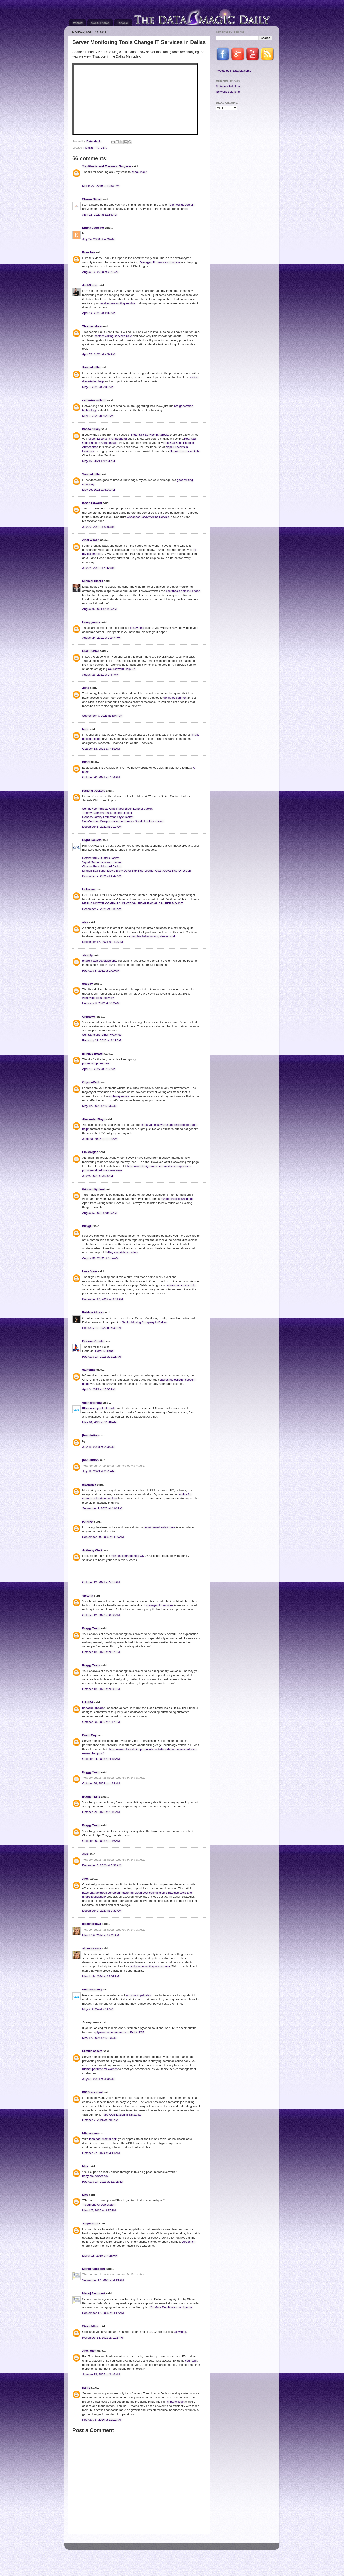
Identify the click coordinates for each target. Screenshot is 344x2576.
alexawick (89, 1484)
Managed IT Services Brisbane (160, 262)
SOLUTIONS (100, 22)
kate (85, 729)
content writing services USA (113, 336)
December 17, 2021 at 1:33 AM (102, 941)
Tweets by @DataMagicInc (233, 70)
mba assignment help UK (127, 1555)
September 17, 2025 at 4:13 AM (103, 2280)
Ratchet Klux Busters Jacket (100, 858)
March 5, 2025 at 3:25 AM (99, 2210)
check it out (138, 172)
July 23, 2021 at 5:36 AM (98, 526)
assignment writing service (117, 303)
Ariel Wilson (90, 540)
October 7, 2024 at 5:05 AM (100, 2120)
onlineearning (92, 1402)
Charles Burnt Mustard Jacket (101, 866)
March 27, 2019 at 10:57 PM (100, 185)
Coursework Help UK (122, 669)
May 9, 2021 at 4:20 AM (97, 415)
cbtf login (191, 2360)
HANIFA (87, 1521)
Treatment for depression (98, 2204)
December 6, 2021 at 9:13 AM (101, 826)
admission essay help (181, 1285)
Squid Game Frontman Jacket (102, 862)
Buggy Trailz (91, 1628)
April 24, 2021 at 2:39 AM (98, 354)
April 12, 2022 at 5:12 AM (98, 1069)
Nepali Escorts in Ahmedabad (107, 438)
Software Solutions (228, 86)
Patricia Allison (93, 1312)
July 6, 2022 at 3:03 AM (97, 1175)
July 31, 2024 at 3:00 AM (98, 2079)
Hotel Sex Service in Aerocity (150, 434)
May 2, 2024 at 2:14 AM (97, 2009)
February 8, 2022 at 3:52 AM (100, 1003)
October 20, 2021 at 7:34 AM (101, 777)
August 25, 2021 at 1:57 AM (100, 674)
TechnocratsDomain (181, 204)
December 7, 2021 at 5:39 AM (101, 909)
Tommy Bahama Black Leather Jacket (107, 812)
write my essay (119, 1096)
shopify (87, 955)
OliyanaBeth (91, 1082)
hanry (86, 2387)
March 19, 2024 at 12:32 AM (100, 1976)
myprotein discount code (177, 1198)
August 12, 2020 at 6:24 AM (100, 272)
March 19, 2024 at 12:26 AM (100, 1935)
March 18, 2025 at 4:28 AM (99, 2255)
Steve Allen (90, 2326)
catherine (88, 1369)
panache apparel (93, 1707)
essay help (137, 627)
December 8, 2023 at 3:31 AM (101, 1865)
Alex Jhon (89, 2350)
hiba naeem (90, 2133)
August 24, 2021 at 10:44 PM (101, 637)
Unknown (89, 889)
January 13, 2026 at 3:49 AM (101, 2374)
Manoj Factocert (93, 2268)
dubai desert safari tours (160, 1527)
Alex (85, 1854)
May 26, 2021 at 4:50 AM (98, 489)
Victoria (87, 1595)
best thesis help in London (183, 591)
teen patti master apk (103, 2139)
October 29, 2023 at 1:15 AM (101, 1812)
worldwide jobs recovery (98, 997)
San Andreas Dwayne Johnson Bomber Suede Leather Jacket (123, 821)
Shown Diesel (92, 199)
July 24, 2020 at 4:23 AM (98, 239)
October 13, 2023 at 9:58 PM (101, 1689)
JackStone (89, 285)
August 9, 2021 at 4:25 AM (99, 609)
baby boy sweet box (95, 2176)
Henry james (91, 622)
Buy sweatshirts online (123, 1252)
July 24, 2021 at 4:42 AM (98, 567)
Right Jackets (92, 840)
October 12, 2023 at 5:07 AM (101, 1582)
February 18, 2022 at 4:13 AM (101, 1040)
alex (85, 922)
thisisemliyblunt (93, 1189)
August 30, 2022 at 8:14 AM (100, 1258)
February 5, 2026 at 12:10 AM (101, 2419)
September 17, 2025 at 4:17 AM (103, 2313)
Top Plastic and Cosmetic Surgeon (106, 166)
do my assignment (175, 697)
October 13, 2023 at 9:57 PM (101, 1652)
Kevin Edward (92, 503)
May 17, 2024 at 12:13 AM (99, 2037)
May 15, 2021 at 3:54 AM (98, 461)
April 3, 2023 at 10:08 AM (98, 1389)
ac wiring (180, 2331)
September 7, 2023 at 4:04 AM (102, 1508)
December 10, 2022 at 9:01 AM (102, 1299)
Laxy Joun (89, 1271)
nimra (86, 761)
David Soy (89, 1735)
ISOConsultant (92, 2092)
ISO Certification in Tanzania (122, 2114)
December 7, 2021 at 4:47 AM (101, 876)
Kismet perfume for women (100, 2069)
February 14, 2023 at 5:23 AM (101, 1356)
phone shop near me (95, 1063)
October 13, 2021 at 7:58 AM (101, 748)
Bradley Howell (93, 1053)
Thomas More (92, 326)
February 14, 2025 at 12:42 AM (102, 2181)
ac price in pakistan (138, 1995)
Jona (85, 687)
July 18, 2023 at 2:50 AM (98, 1446)
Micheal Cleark (92, 581)
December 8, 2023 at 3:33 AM (101, 1910)
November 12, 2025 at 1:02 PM (102, 2337)
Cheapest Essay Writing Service (148, 516)
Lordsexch (188, 2241)
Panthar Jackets (93, 790)
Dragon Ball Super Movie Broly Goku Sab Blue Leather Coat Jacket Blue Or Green (136, 870)
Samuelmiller (91, 367)
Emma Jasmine (93, 227)
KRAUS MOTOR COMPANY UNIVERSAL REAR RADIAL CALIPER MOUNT (132, 903)
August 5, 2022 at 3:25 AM (99, 1213)
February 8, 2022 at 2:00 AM (100, 970)
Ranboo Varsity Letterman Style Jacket (107, 817)
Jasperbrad (90, 2223)
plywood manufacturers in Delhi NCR (119, 2032)
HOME (78, 22)
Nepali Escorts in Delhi (184, 451)
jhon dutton (90, 1435)
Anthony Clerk (92, 1550)
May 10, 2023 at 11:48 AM (99, 1422)
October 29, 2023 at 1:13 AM (101, 1783)
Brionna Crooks (93, 1341)
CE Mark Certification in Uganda (171, 2307)
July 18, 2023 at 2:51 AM (98, 1471)
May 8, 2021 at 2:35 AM (97, 387)
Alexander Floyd (93, 1119)
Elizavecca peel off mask (98, 1408)
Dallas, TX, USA (96, 147)
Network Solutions (228, 91)
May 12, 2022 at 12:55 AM (99, 1106)
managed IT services (159, 1605)
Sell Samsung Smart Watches (102, 1034)
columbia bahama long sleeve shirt (152, 936)
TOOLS (122, 22)
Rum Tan (88, 252)
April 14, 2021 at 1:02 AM (98, 313)
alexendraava (91, 1923)
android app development (99, 960)
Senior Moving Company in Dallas (144, 1322)
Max (85, 2166)
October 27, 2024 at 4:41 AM (101, 2153)
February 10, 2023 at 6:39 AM (101, 1327)
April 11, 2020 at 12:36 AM (99, 214)
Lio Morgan (90, 1152)
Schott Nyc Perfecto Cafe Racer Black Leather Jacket (117, 808)
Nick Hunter (90, 651)
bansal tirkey (91, 429)
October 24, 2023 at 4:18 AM (101, 1758)
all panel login (175, 2401)
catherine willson (94, 400)
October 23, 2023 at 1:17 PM (101, 1722)
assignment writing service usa (149, 1966)
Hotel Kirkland (104, 1350)
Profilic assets (92, 2051)
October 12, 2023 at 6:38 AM (101, 1615)
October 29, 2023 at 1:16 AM (101, 1840)
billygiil (87, 1226)
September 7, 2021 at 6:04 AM (102, 715)
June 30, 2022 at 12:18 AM (99, 1138)
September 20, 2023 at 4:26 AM (103, 1537)
